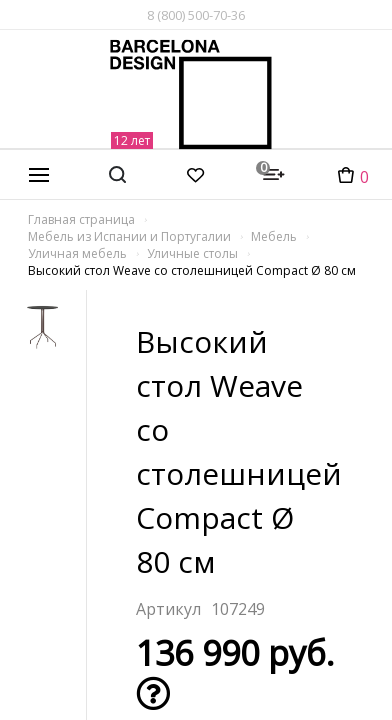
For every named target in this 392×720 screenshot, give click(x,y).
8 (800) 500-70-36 (196, 15)
